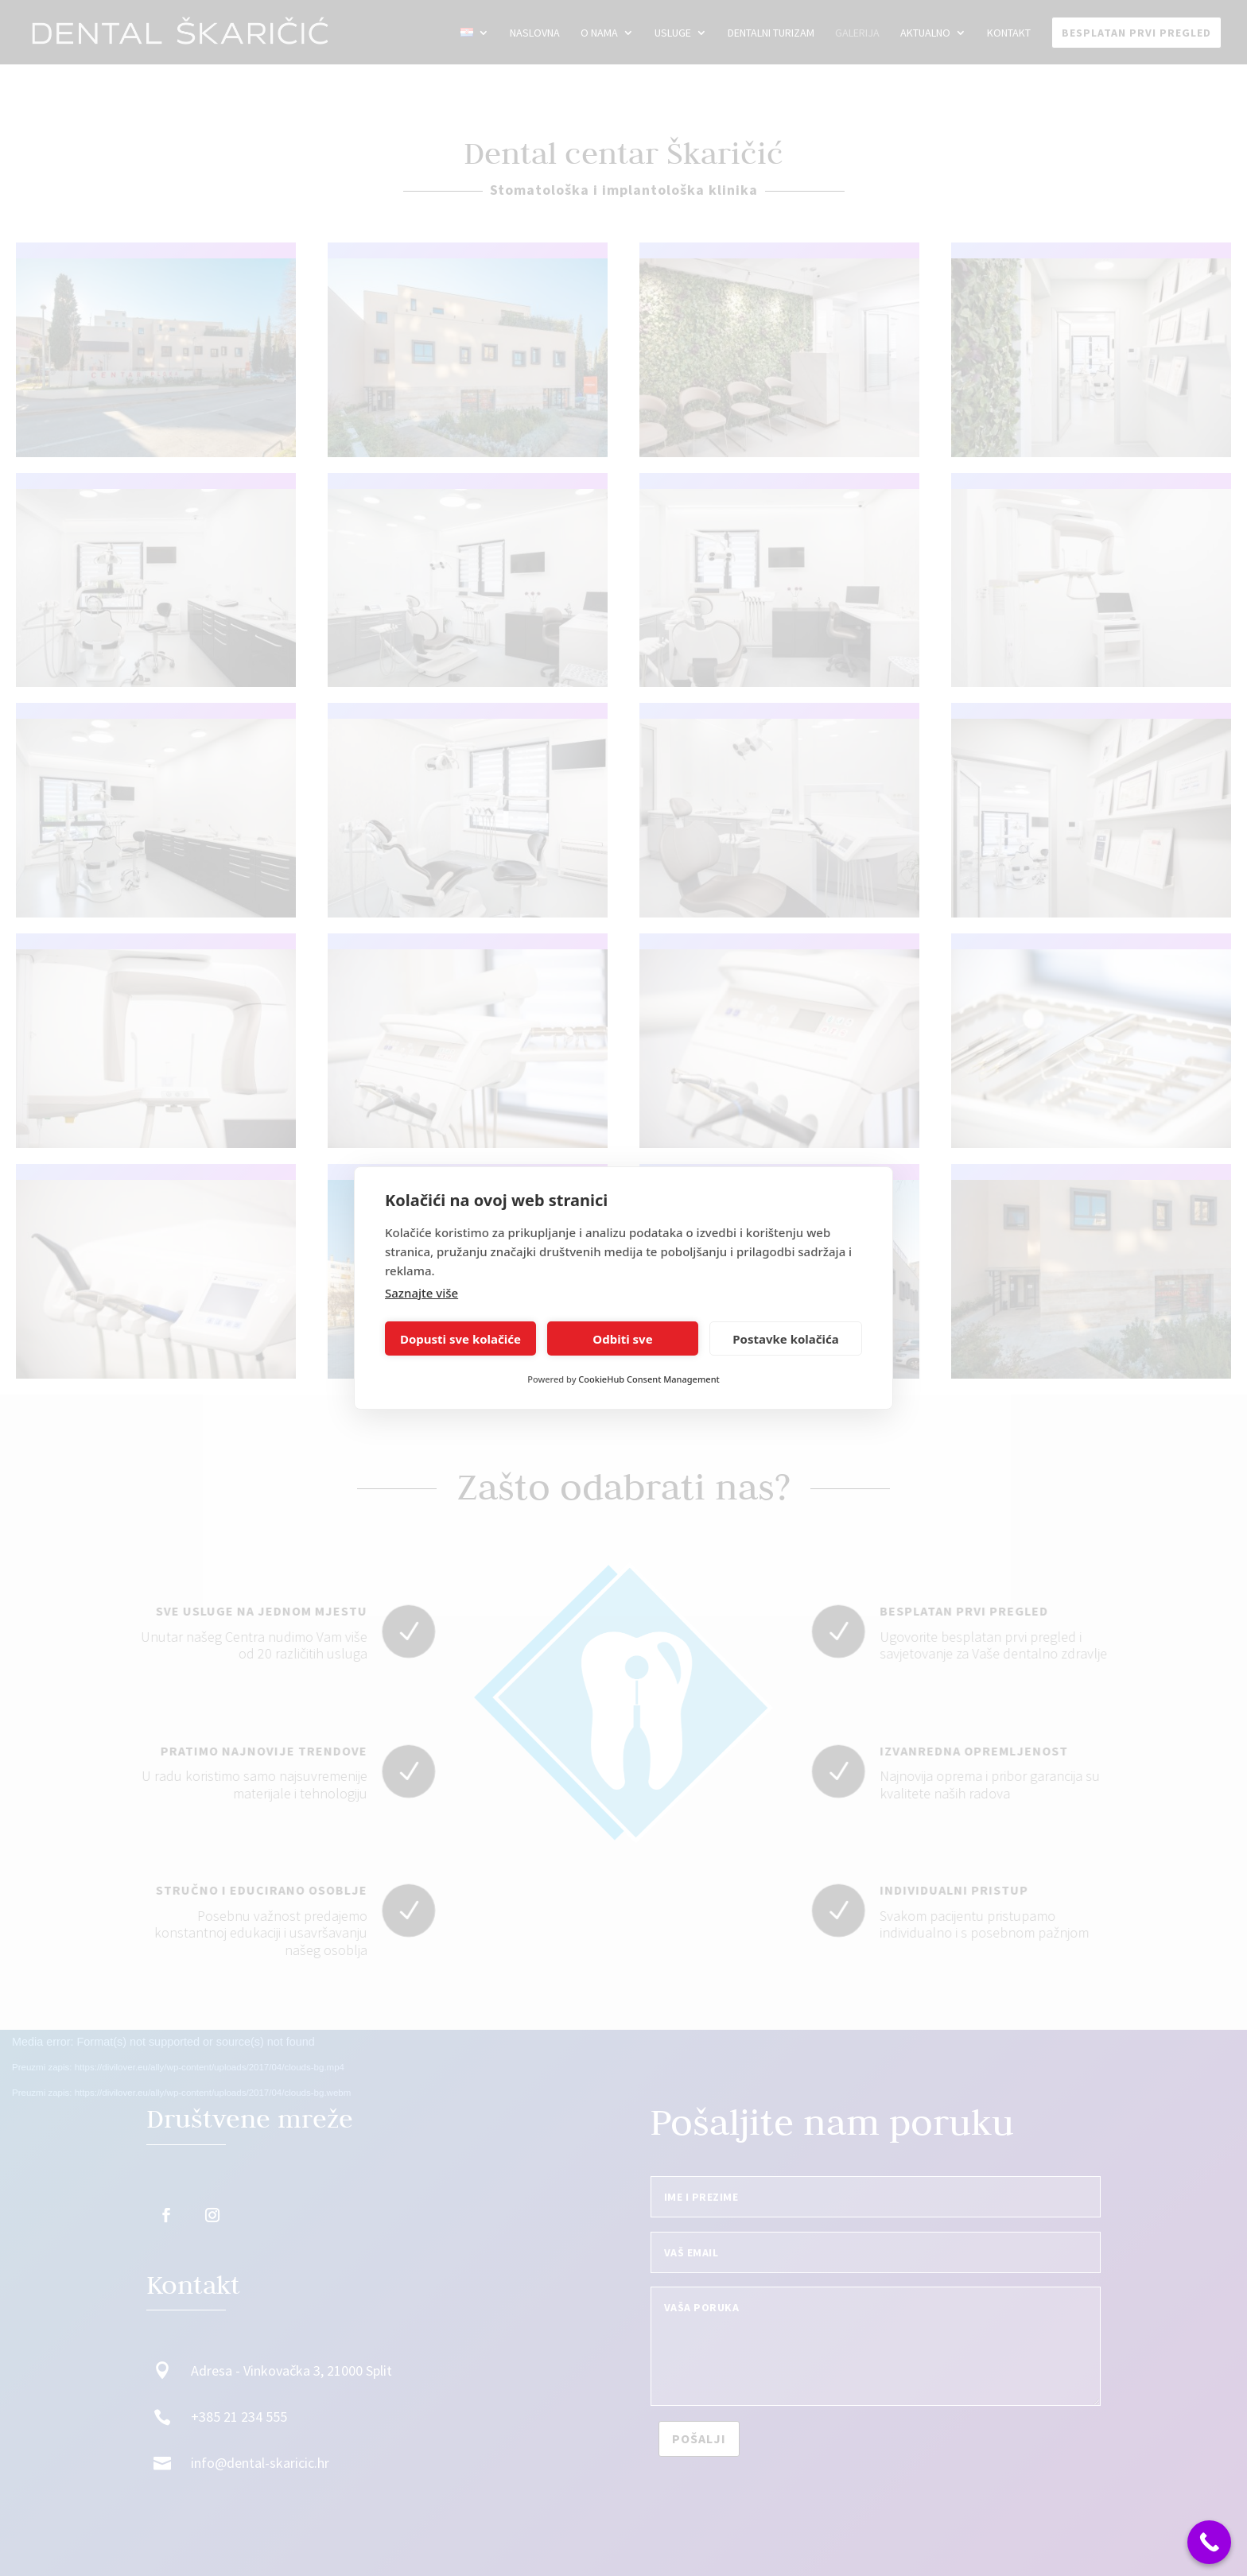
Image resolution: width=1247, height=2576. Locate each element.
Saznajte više (421, 1293)
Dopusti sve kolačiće (460, 1339)
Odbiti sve (622, 1339)
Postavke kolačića (785, 1339)
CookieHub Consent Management (648, 1379)
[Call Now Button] (1209, 2542)
